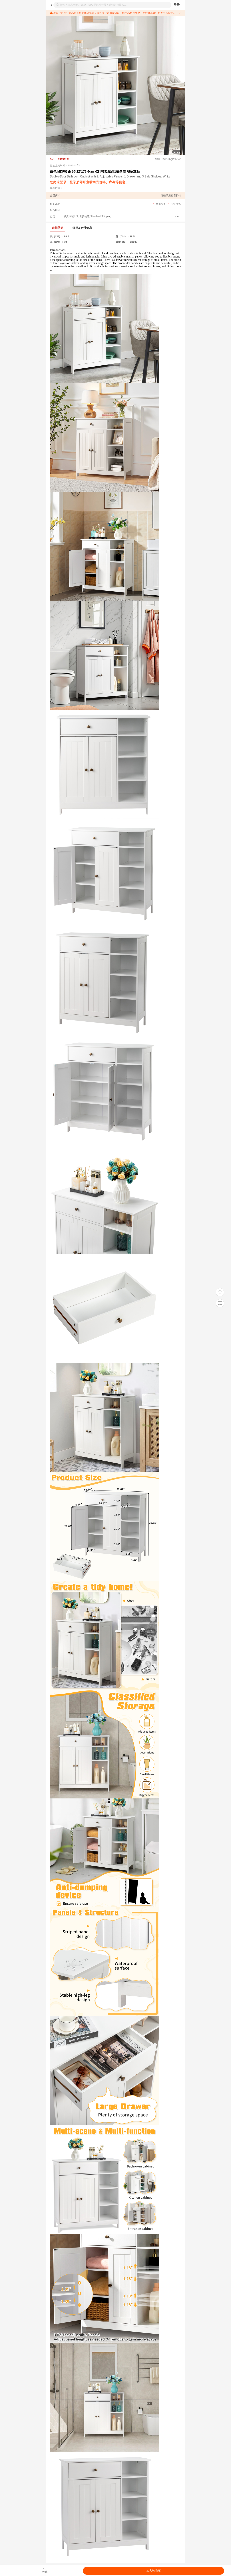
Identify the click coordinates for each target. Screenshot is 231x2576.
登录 (177, 4)
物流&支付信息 (82, 227)
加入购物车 (153, 2570)
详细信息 (57, 227)
